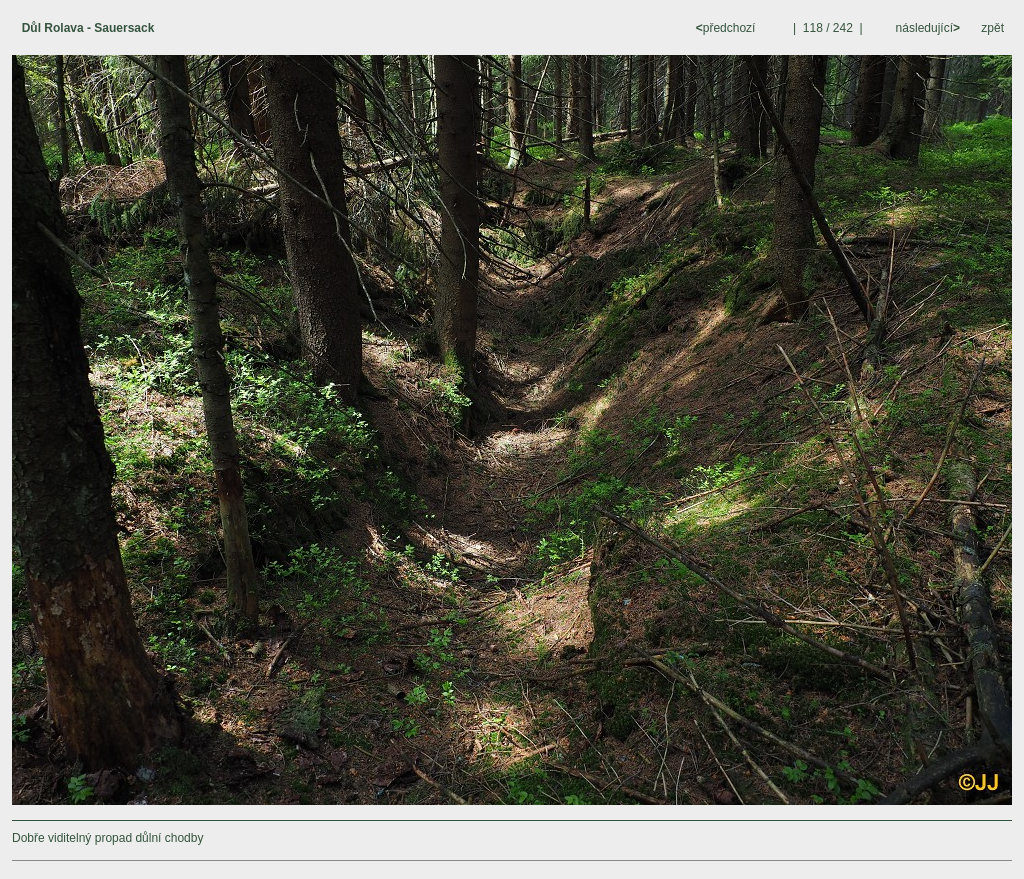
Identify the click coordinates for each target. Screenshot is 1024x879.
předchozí (727, 28)
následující (926, 28)
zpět (992, 28)
